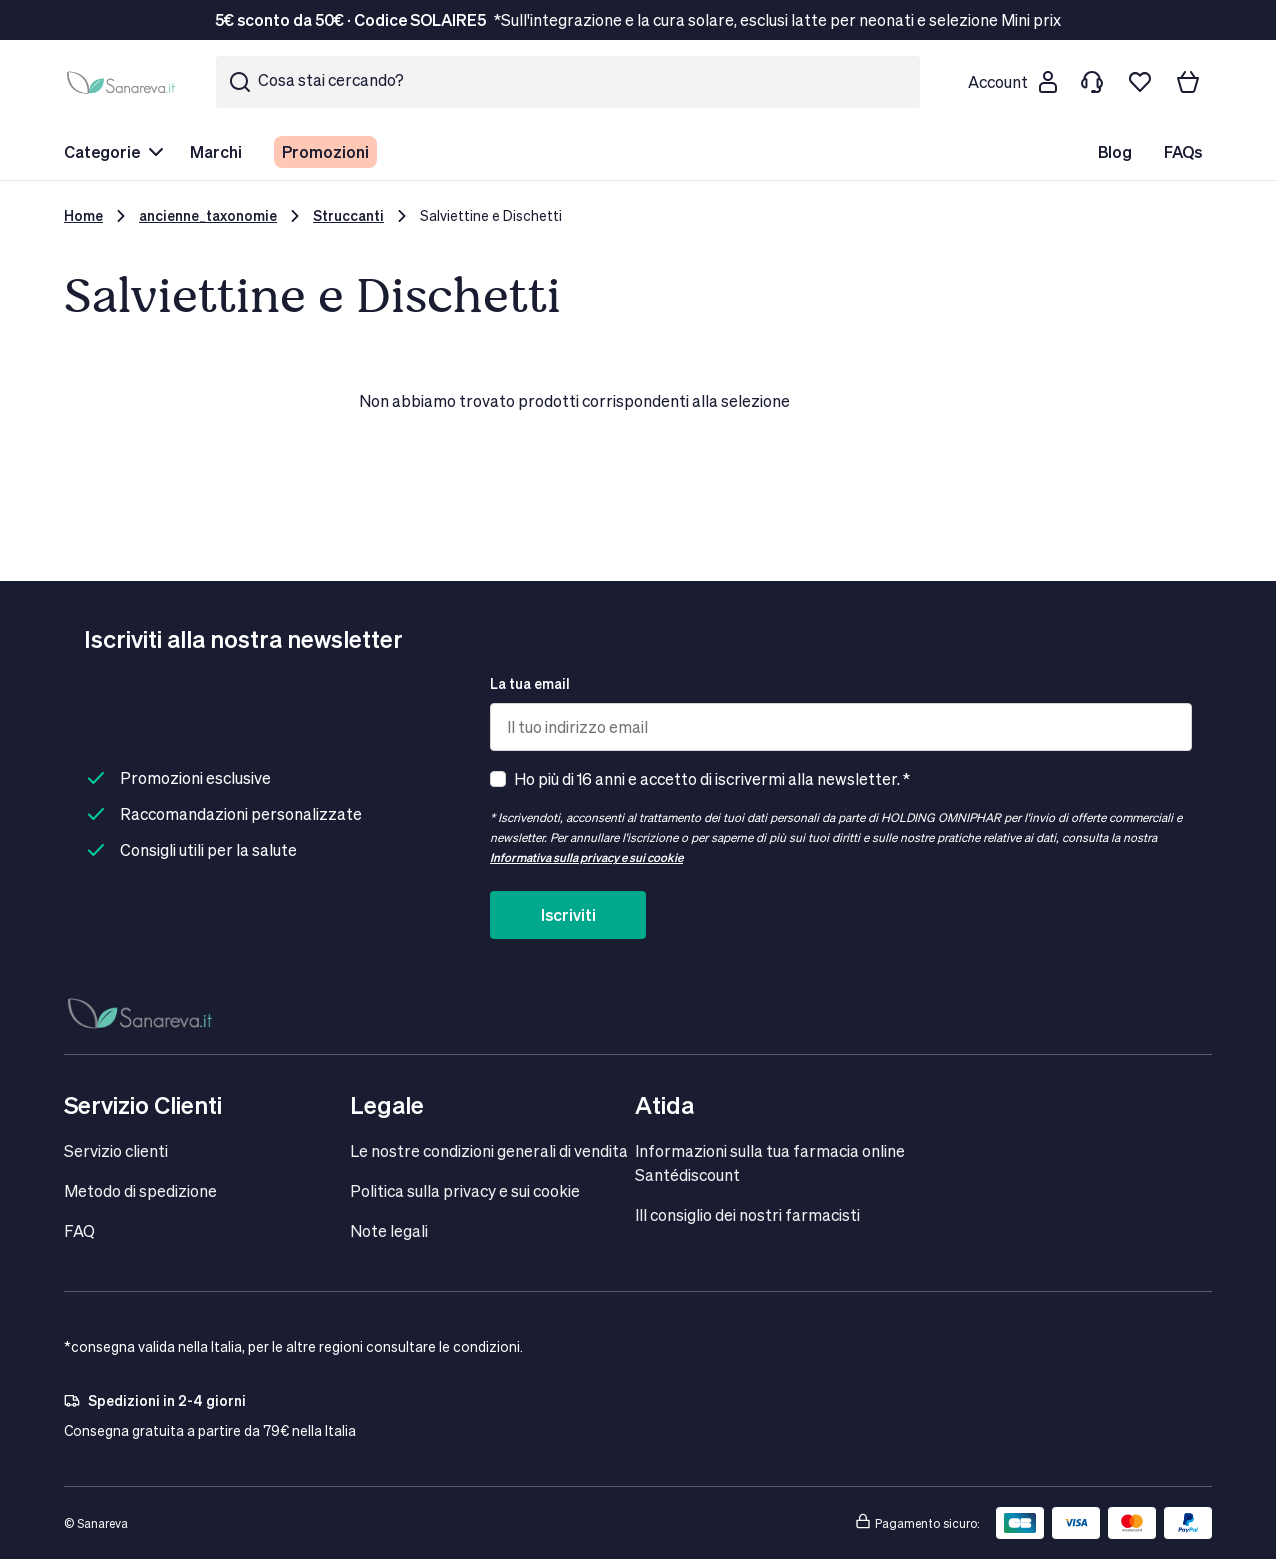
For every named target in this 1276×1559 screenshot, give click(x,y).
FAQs (1183, 151)
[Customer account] (1012, 82)
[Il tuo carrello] (1188, 82)
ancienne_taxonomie (208, 215)
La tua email (530, 683)
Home (83, 215)
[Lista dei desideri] (1140, 82)
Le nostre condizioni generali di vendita (489, 1150)
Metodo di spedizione (140, 1190)
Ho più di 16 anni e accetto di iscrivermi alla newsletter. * (712, 778)
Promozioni (325, 151)
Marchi (216, 151)
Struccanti (348, 215)
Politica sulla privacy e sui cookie (465, 1190)
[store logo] (124, 82)
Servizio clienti (116, 1150)
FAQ (79, 1230)
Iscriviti (568, 914)
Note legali (389, 1230)
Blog (1115, 151)
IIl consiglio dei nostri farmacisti (747, 1214)
